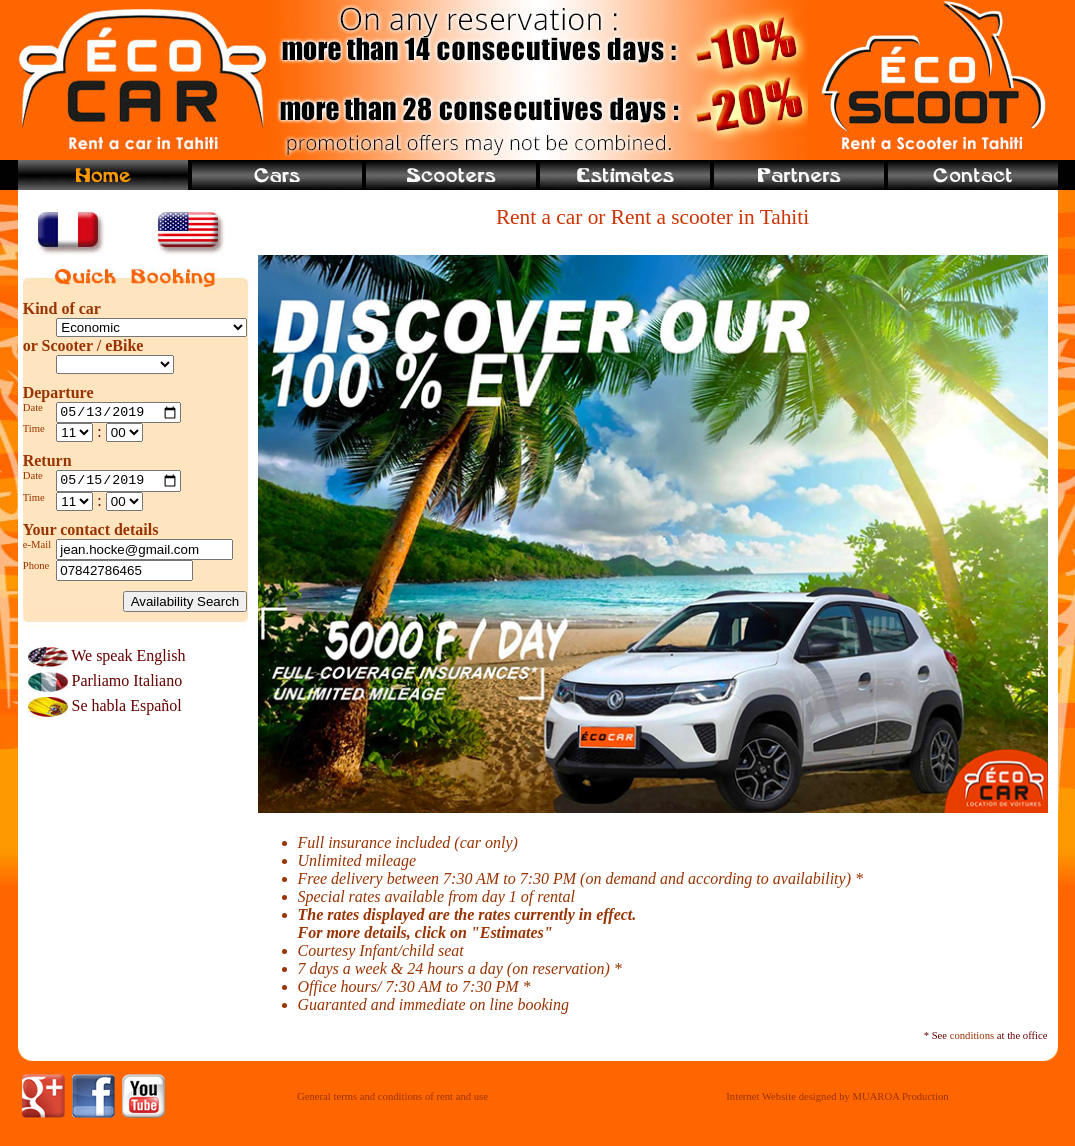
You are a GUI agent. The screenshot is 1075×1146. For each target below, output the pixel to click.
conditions (972, 1035)
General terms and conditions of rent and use (392, 1096)
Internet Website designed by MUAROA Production (837, 1096)
